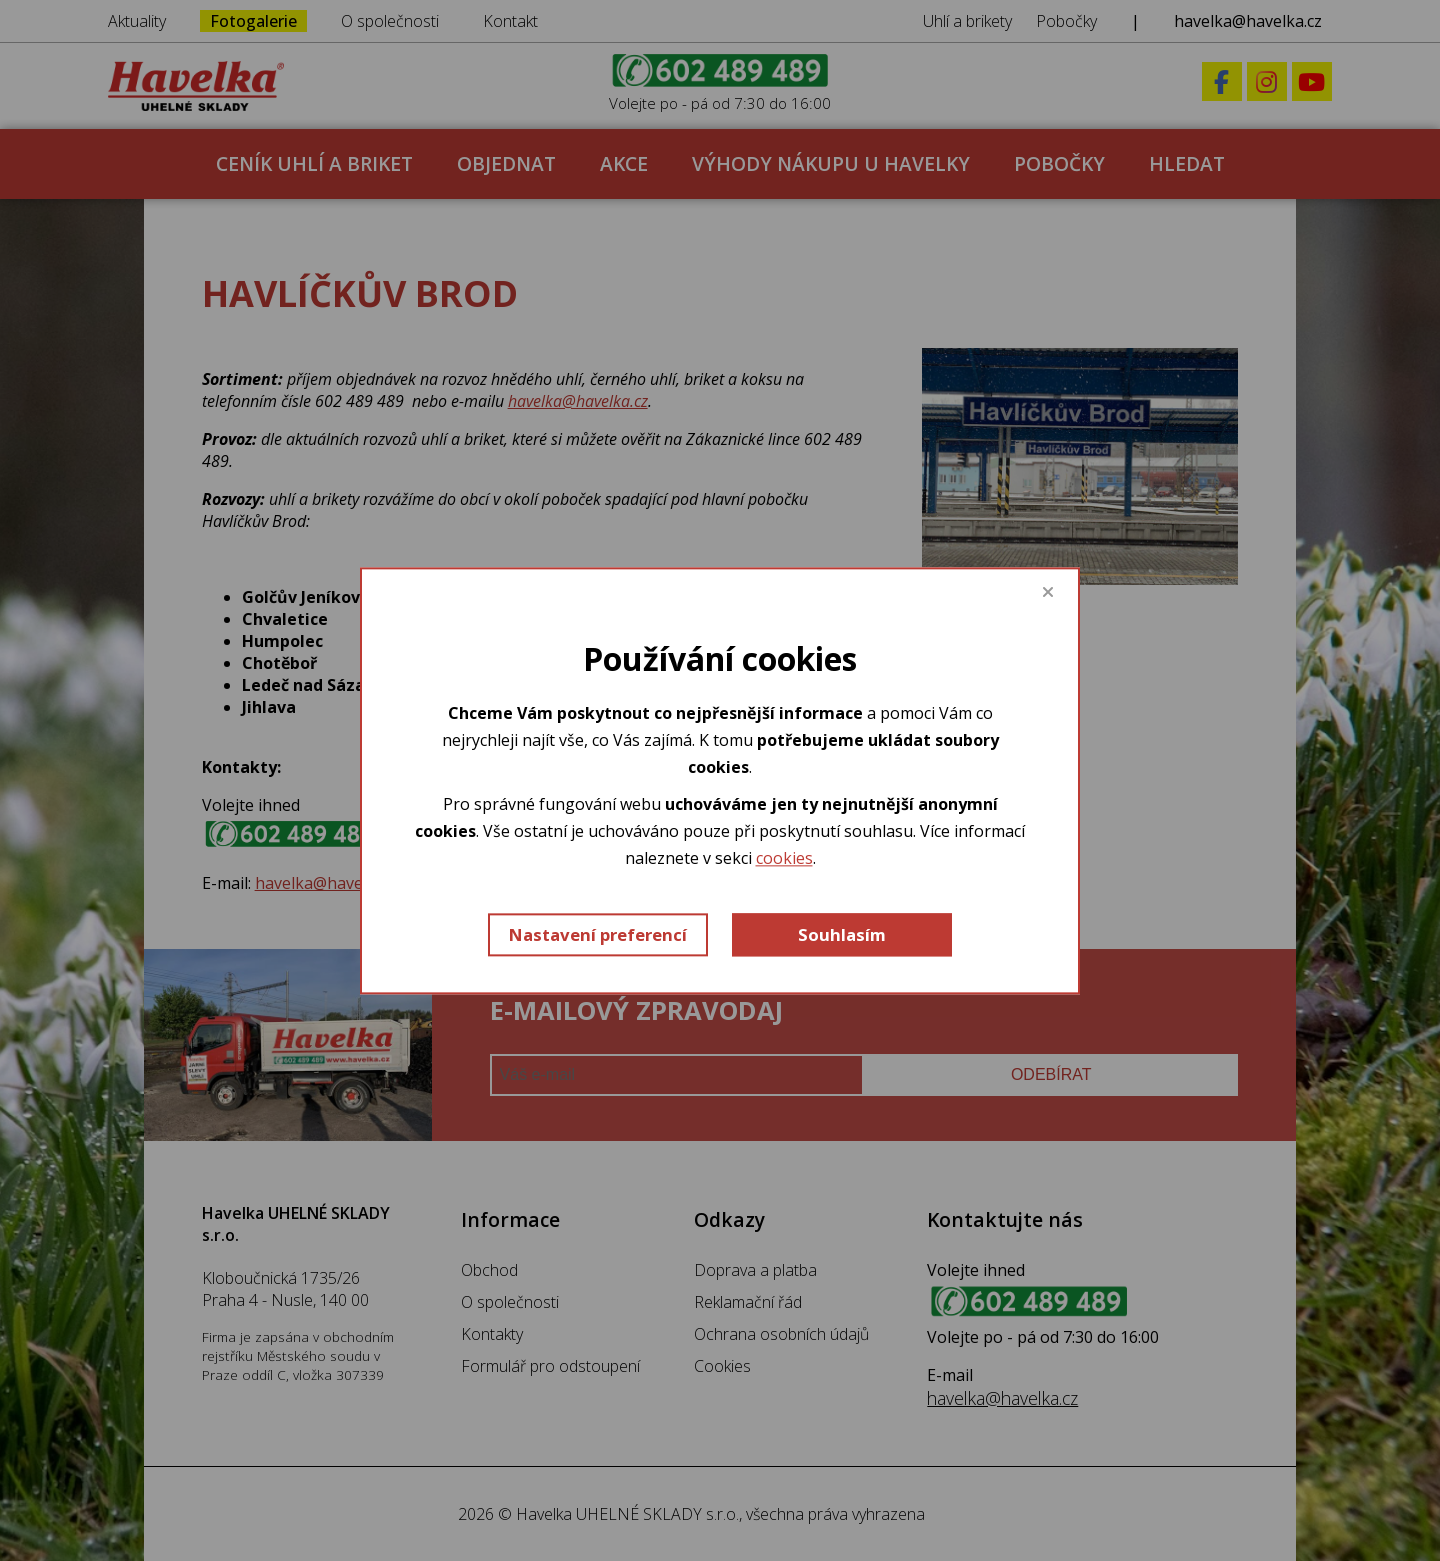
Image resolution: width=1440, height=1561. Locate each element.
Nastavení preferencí (598, 934)
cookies (784, 859)
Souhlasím (842, 934)
